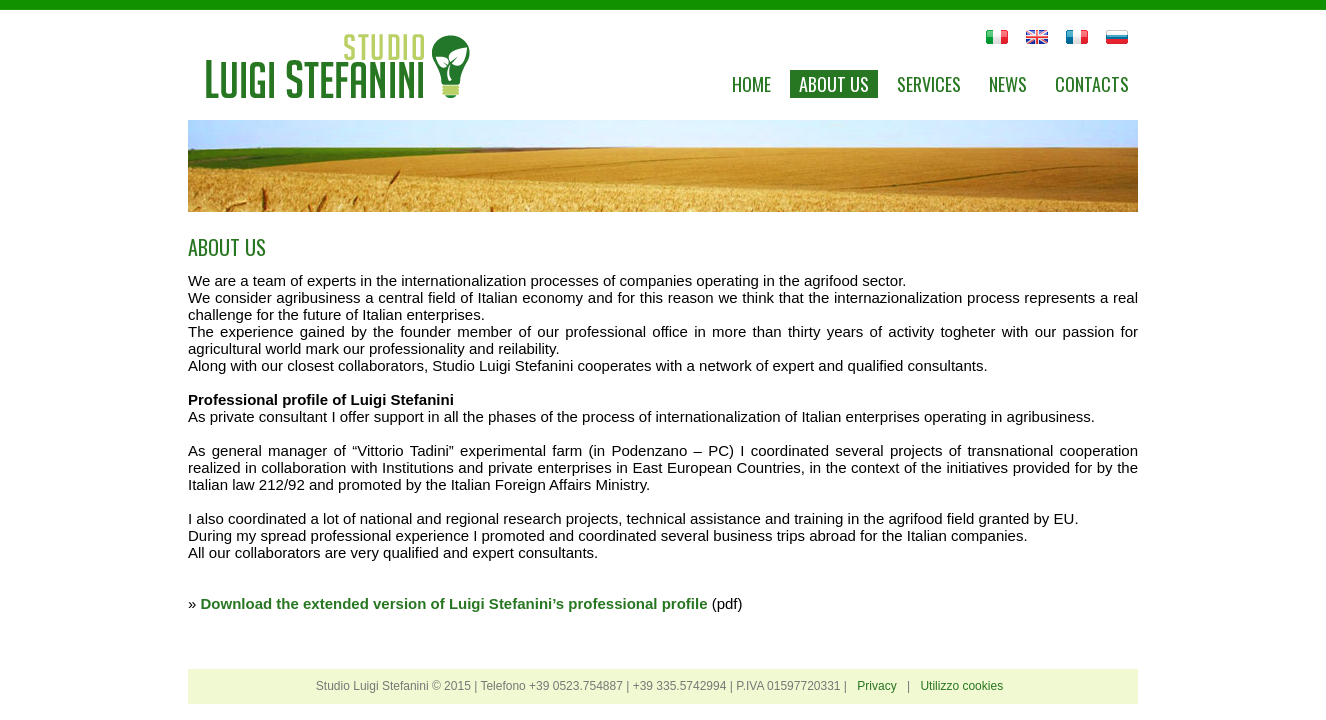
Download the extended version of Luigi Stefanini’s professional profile (456, 603)
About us (834, 84)
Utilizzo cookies (961, 686)
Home (751, 84)
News (1008, 84)
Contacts (1092, 84)
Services (929, 84)
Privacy (876, 686)
